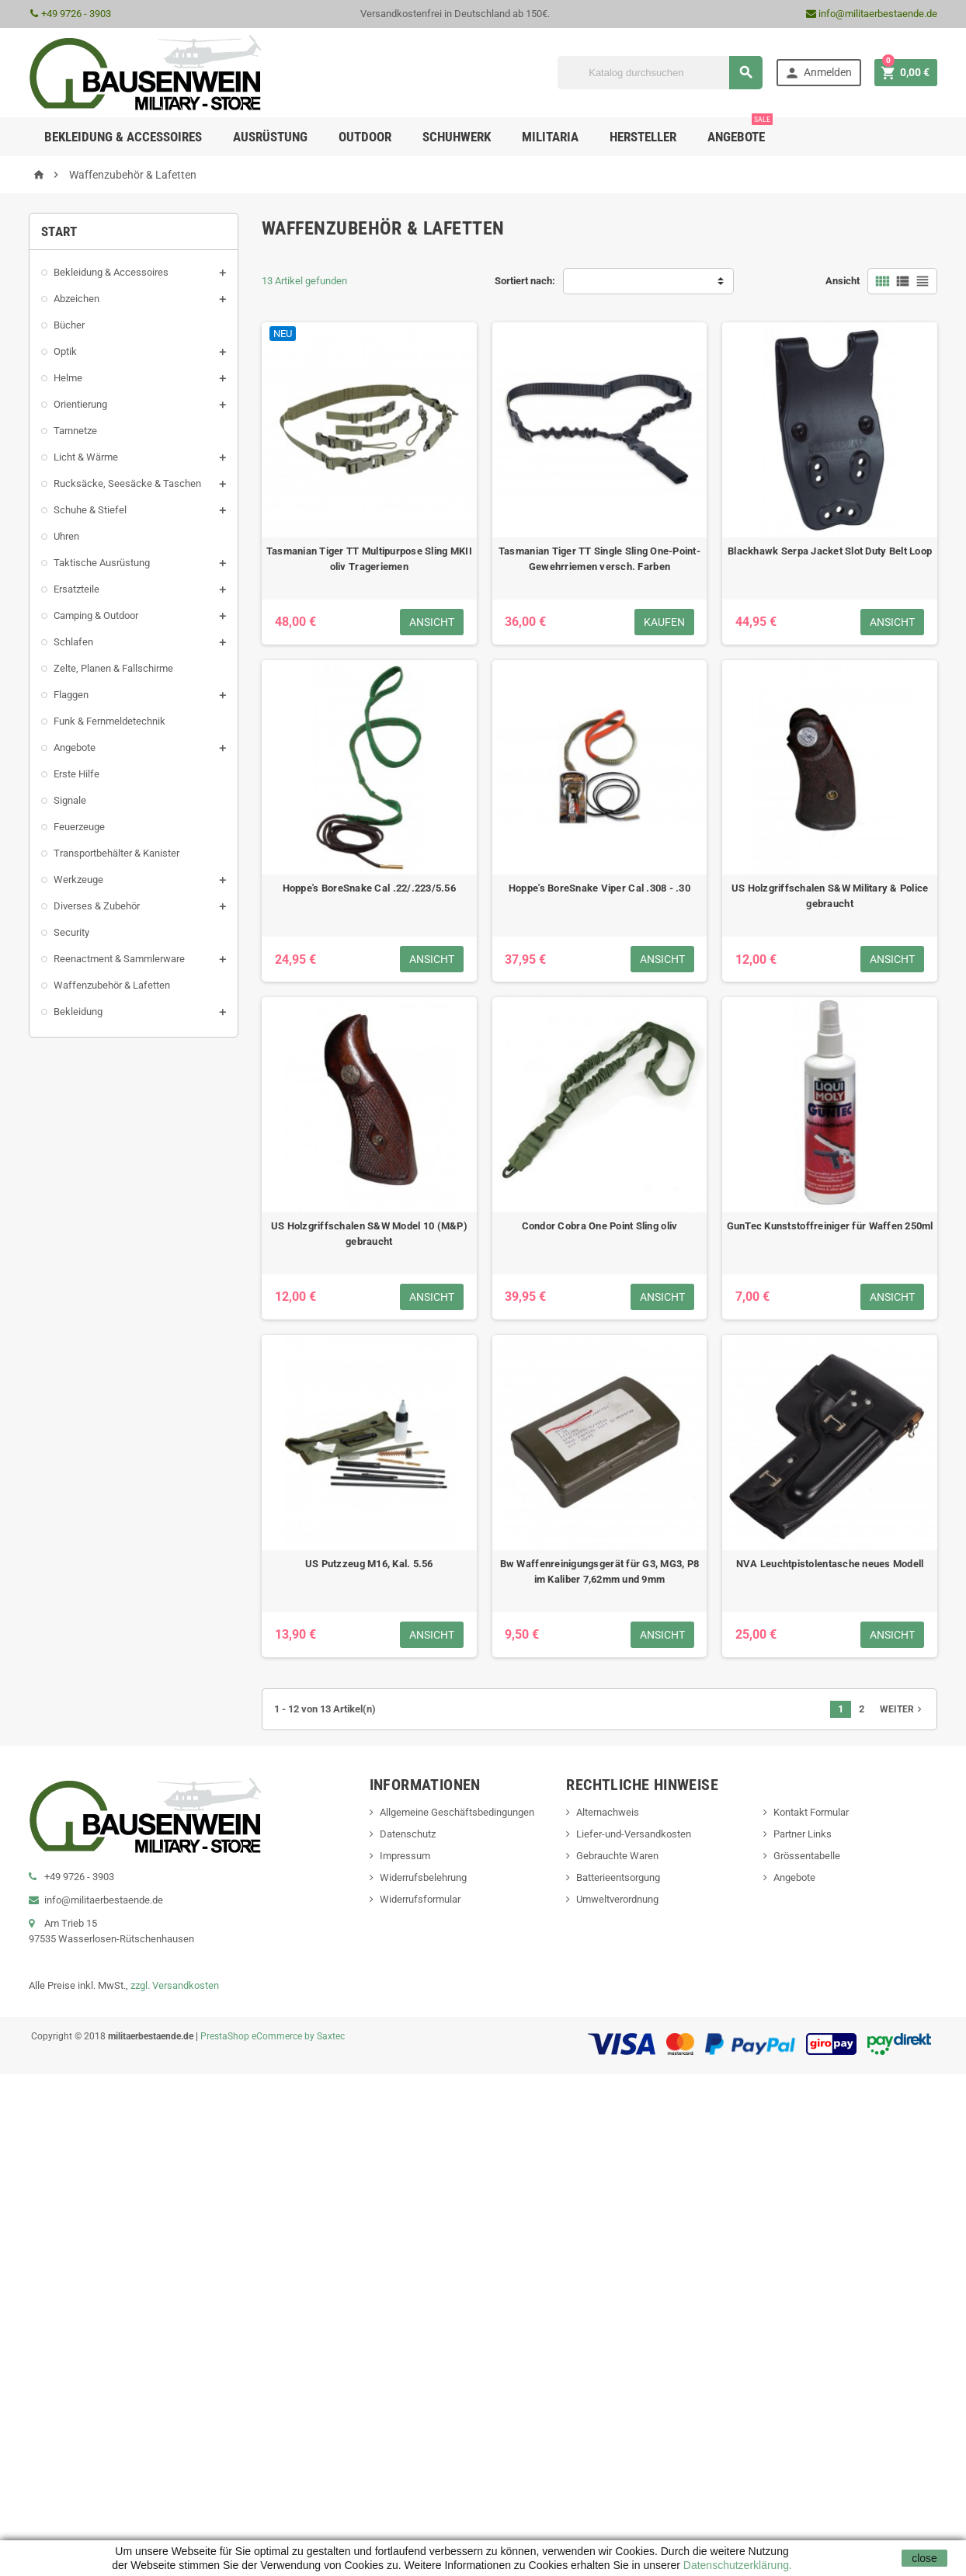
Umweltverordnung (617, 1899)
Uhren (66, 536)
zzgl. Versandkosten (174, 1985)
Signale (70, 800)
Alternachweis (607, 1812)
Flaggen (71, 694)
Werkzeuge (78, 879)
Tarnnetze (75, 430)
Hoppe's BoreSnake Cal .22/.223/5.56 (369, 888)
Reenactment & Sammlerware (119, 959)
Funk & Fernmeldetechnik (109, 721)
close (924, 2558)
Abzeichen (76, 298)
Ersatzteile (76, 589)
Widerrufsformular (420, 1899)
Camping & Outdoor (96, 615)
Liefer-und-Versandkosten (633, 1834)
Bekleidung (78, 1011)
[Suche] (660, 72)
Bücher (69, 325)
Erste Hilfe (76, 774)
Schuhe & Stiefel (90, 510)
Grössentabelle (806, 1856)
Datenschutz (408, 1834)
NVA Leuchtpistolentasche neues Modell (830, 1564)
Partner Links (802, 1834)
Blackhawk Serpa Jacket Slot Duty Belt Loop (830, 551)
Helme (68, 378)
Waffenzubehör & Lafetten (112, 985)
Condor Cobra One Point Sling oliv (600, 1226)
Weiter (902, 1709)
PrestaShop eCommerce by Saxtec (272, 2036)
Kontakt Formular (811, 1812)
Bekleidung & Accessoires (111, 272)
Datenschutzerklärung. (736, 2565)
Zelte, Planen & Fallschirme (113, 668)
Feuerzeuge (79, 827)
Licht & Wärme (86, 457)
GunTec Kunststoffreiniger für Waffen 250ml (830, 1226)
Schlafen (73, 642)
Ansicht (842, 281)
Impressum (405, 1856)
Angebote (740, 130)
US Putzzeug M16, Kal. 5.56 (369, 1564)
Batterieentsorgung (618, 1877)
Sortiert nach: (525, 281)
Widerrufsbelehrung (423, 1877)
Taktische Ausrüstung (102, 562)
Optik (65, 351)
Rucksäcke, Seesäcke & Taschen (127, 483)
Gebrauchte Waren (617, 1856)
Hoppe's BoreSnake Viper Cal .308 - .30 (599, 888)
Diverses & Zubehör (97, 906)
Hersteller (643, 136)
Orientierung (80, 404)
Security (71, 932)
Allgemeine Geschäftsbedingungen (457, 1812)
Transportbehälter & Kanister (116, 853)
